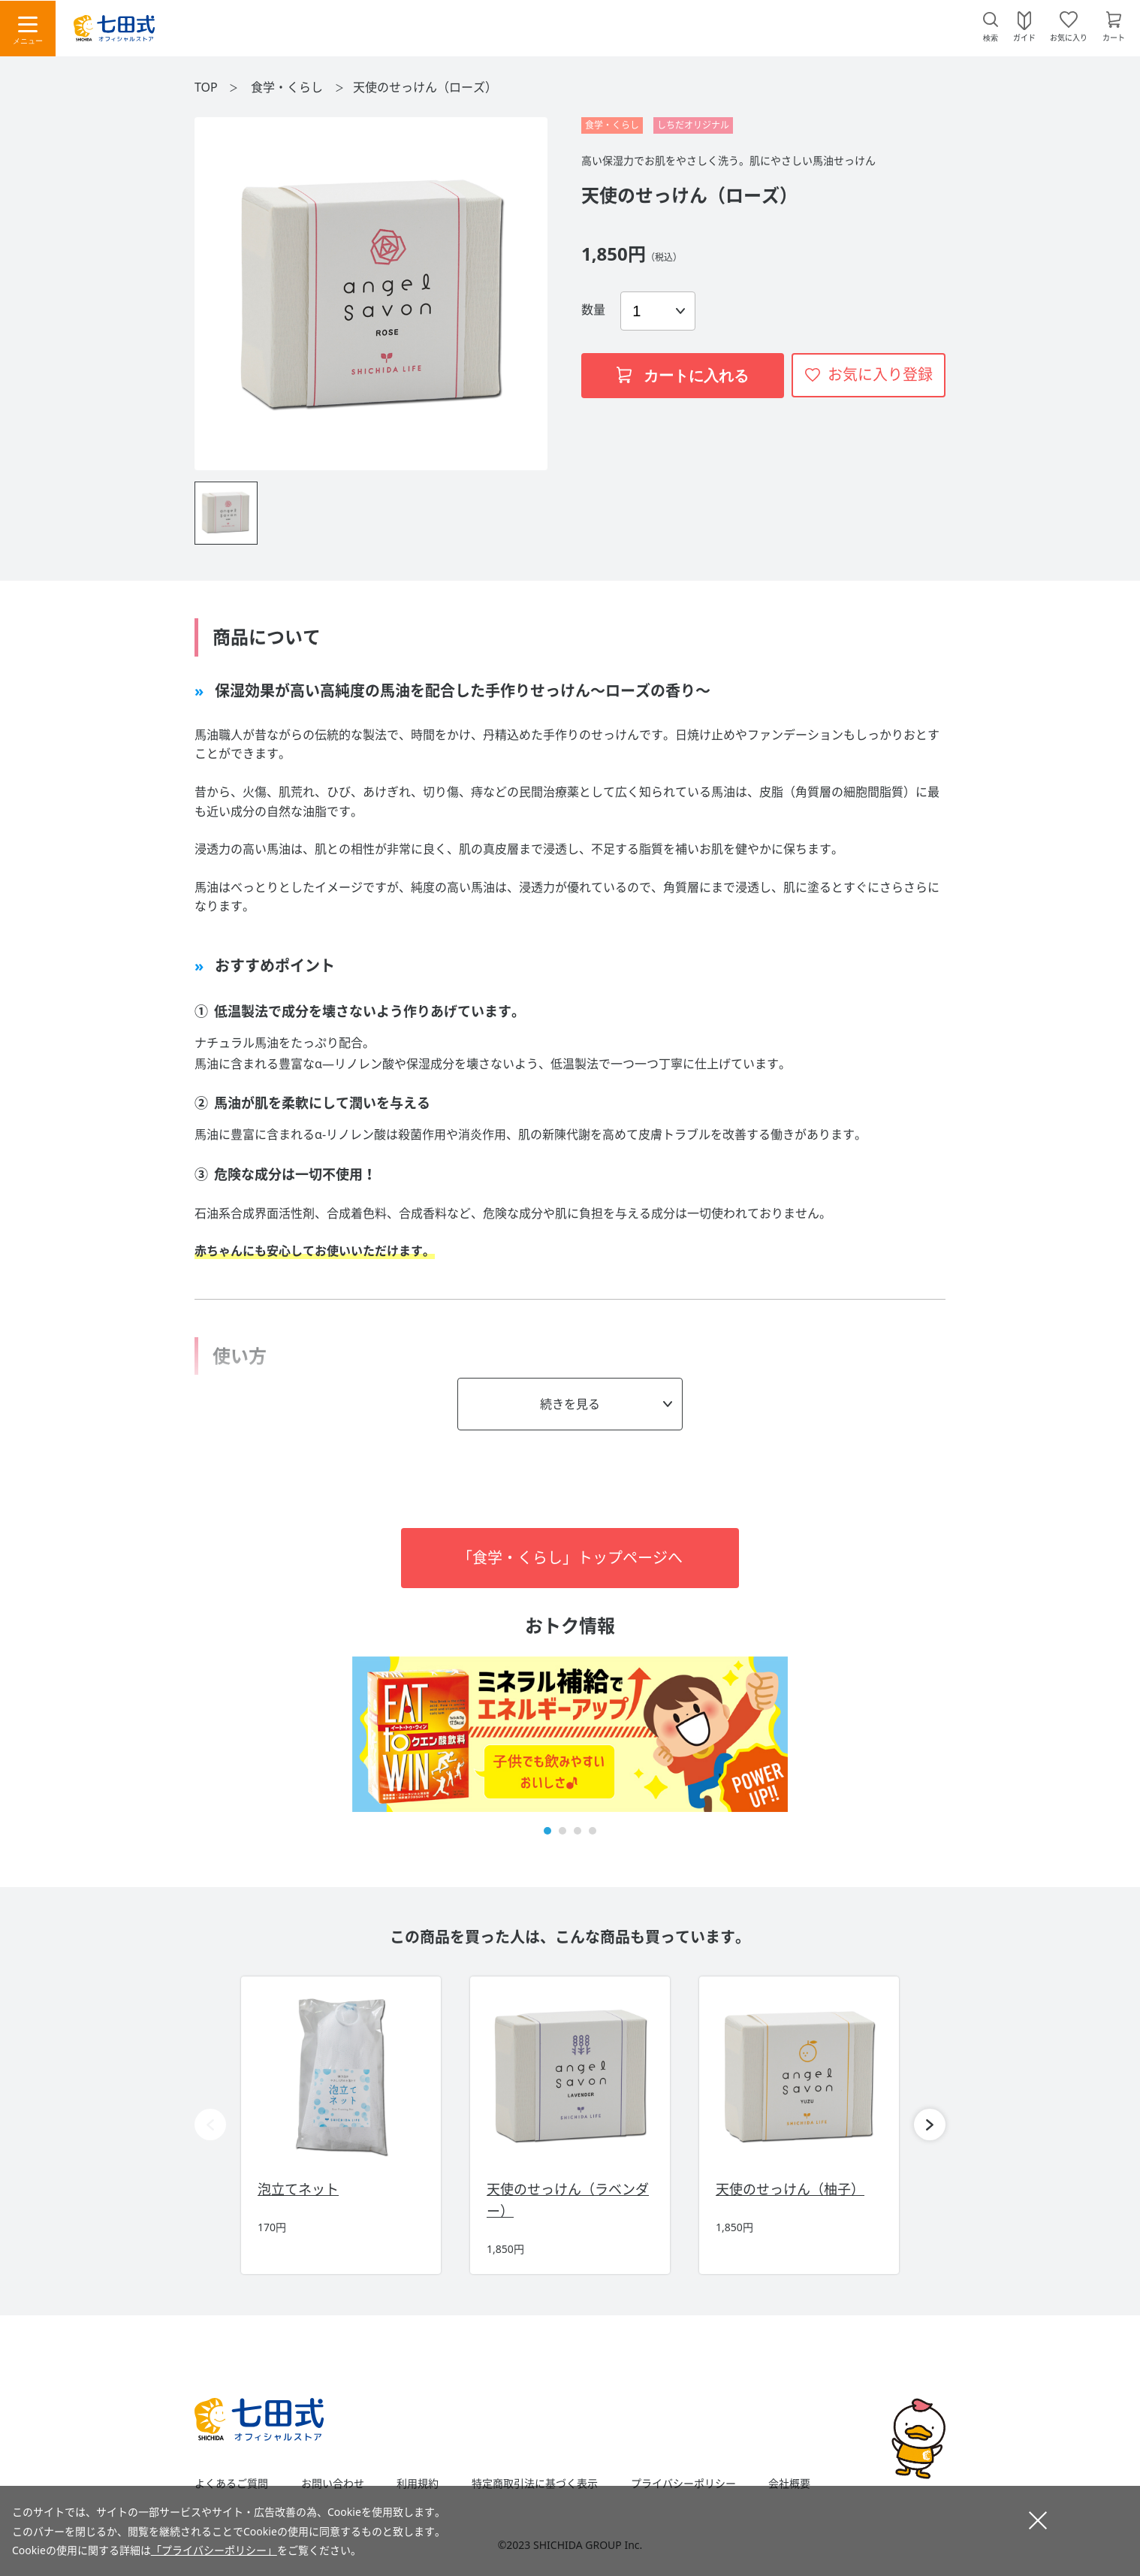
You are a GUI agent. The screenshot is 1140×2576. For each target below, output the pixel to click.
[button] (547, 1831)
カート (1113, 36)
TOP (206, 87)
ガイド (1024, 36)
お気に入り (1068, 36)
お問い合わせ (332, 2483)
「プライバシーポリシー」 (214, 2550)
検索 (990, 38)
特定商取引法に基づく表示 (535, 2483)
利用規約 (418, 2483)
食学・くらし (288, 87)
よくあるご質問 (231, 2483)
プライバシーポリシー (683, 2483)
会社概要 (789, 2483)
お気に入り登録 (880, 374)
